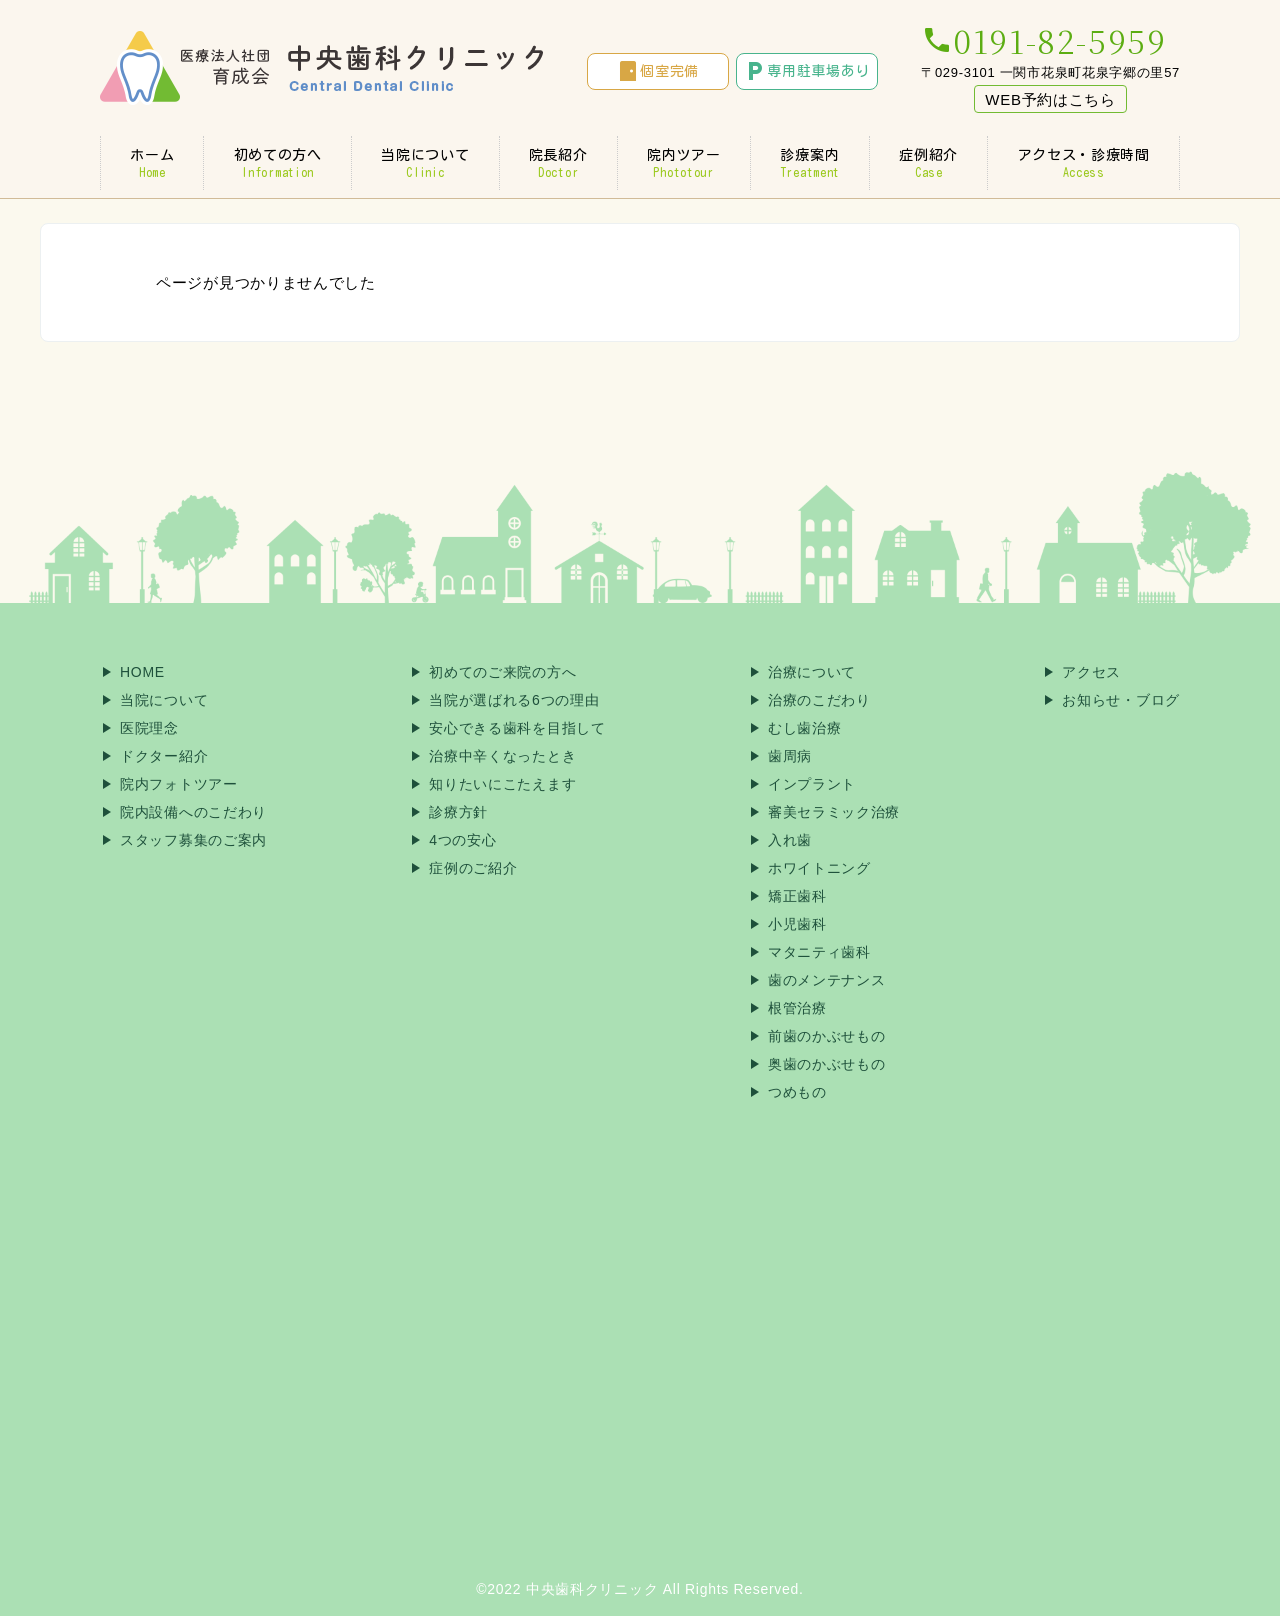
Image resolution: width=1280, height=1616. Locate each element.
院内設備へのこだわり (193, 812)
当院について (425, 163)
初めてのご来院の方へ (502, 672)
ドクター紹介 (164, 756)
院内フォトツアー (179, 784)
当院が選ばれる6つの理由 (514, 700)
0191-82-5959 (1043, 40)
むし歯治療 (805, 728)
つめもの (797, 1092)
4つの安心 (462, 840)
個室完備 (657, 71)
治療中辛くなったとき (502, 756)
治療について (812, 672)
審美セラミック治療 (834, 812)
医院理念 (149, 728)
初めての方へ (277, 163)
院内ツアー (684, 163)
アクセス (1091, 672)
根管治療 (797, 1008)
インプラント (812, 784)
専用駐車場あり (806, 71)
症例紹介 (928, 163)
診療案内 (810, 163)
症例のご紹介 (473, 868)
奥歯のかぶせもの (827, 1064)
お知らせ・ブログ (1121, 700)
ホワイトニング (819, 868)
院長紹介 (558, 163)
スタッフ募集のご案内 (193, 840)
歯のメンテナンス (827, 980)
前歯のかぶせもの (827, 1036)
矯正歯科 (797, 896)
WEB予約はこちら (1050, 99)
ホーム (152, 163)
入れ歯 (790, 840)
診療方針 (458, 812)
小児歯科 (797, 924)
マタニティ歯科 (819, 952)
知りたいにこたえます (502, 784)
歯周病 (790, 756)
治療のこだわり (819, 700)
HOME (142, 672)
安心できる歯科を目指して (517, 728)
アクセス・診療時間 (1083, 163)
